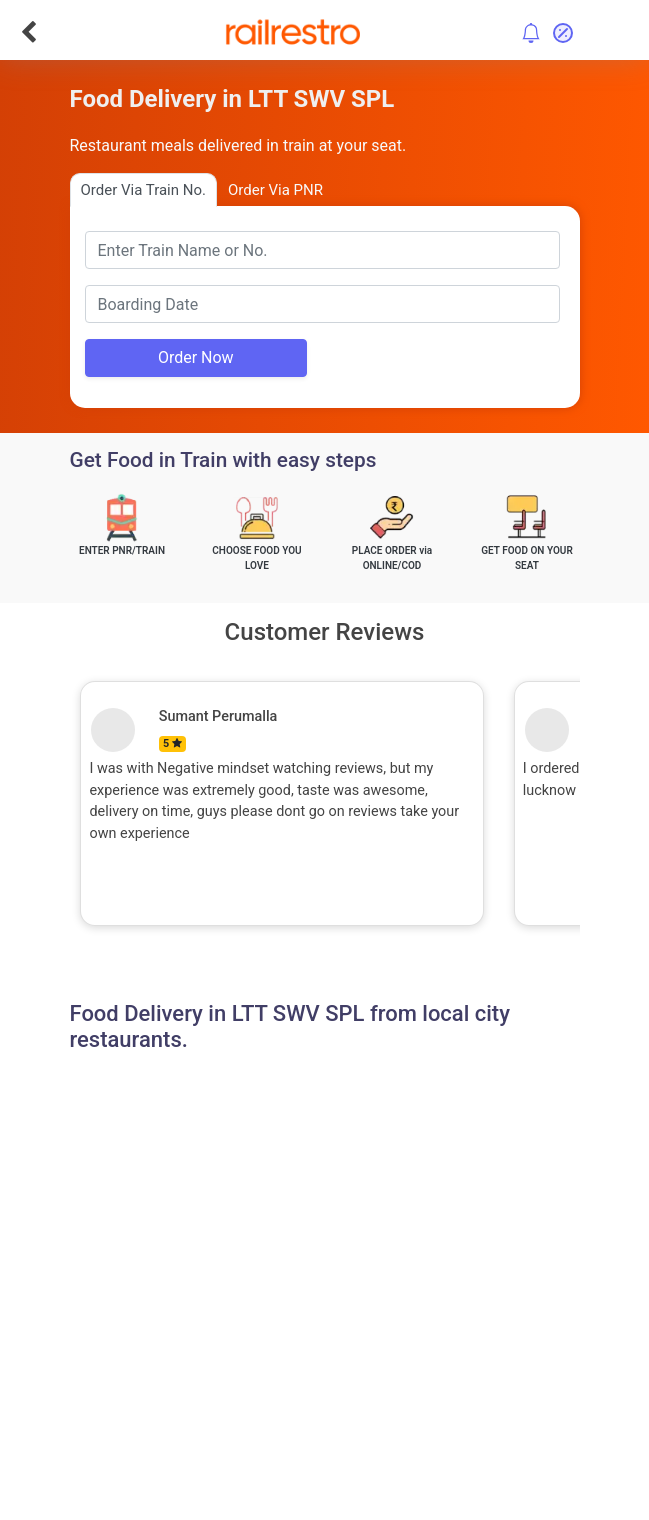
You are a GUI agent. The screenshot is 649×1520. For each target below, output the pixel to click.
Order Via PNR (275, 190)
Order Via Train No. (143, 190)
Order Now (196, 357)
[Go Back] (28, 32)
